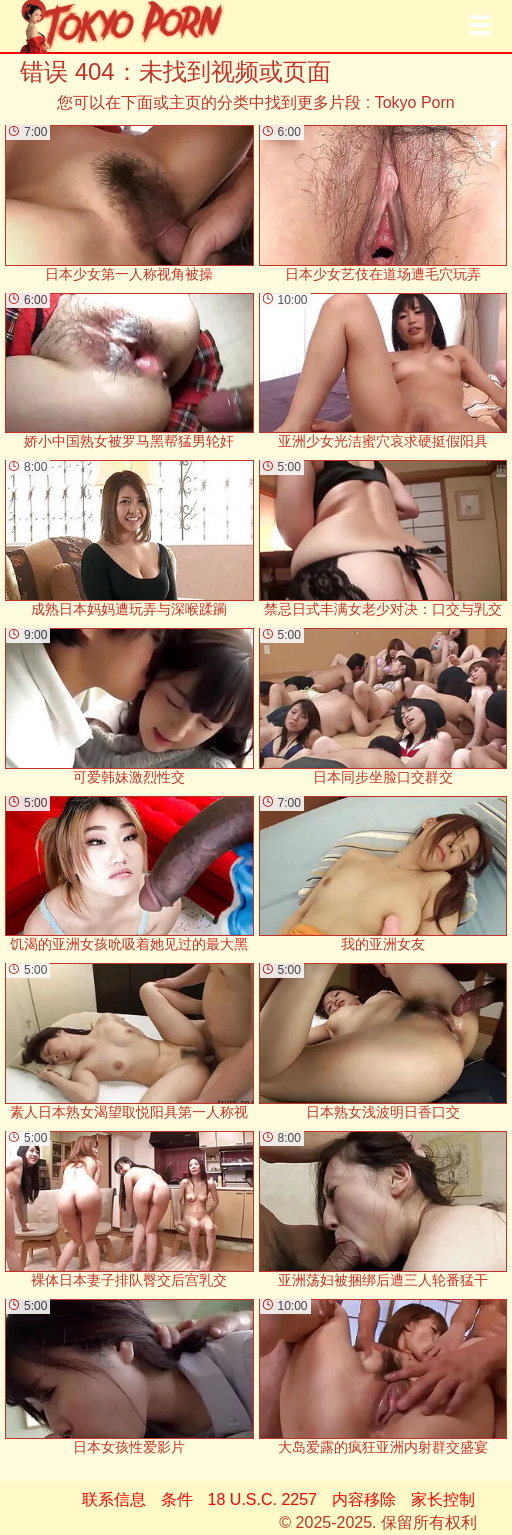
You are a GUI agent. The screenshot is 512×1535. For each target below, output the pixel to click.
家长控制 (443, 1499)
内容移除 (364, 1499)
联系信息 (114, 1499)
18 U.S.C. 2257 (262, 1499)
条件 (177, 1499)
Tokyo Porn (415, 102)
